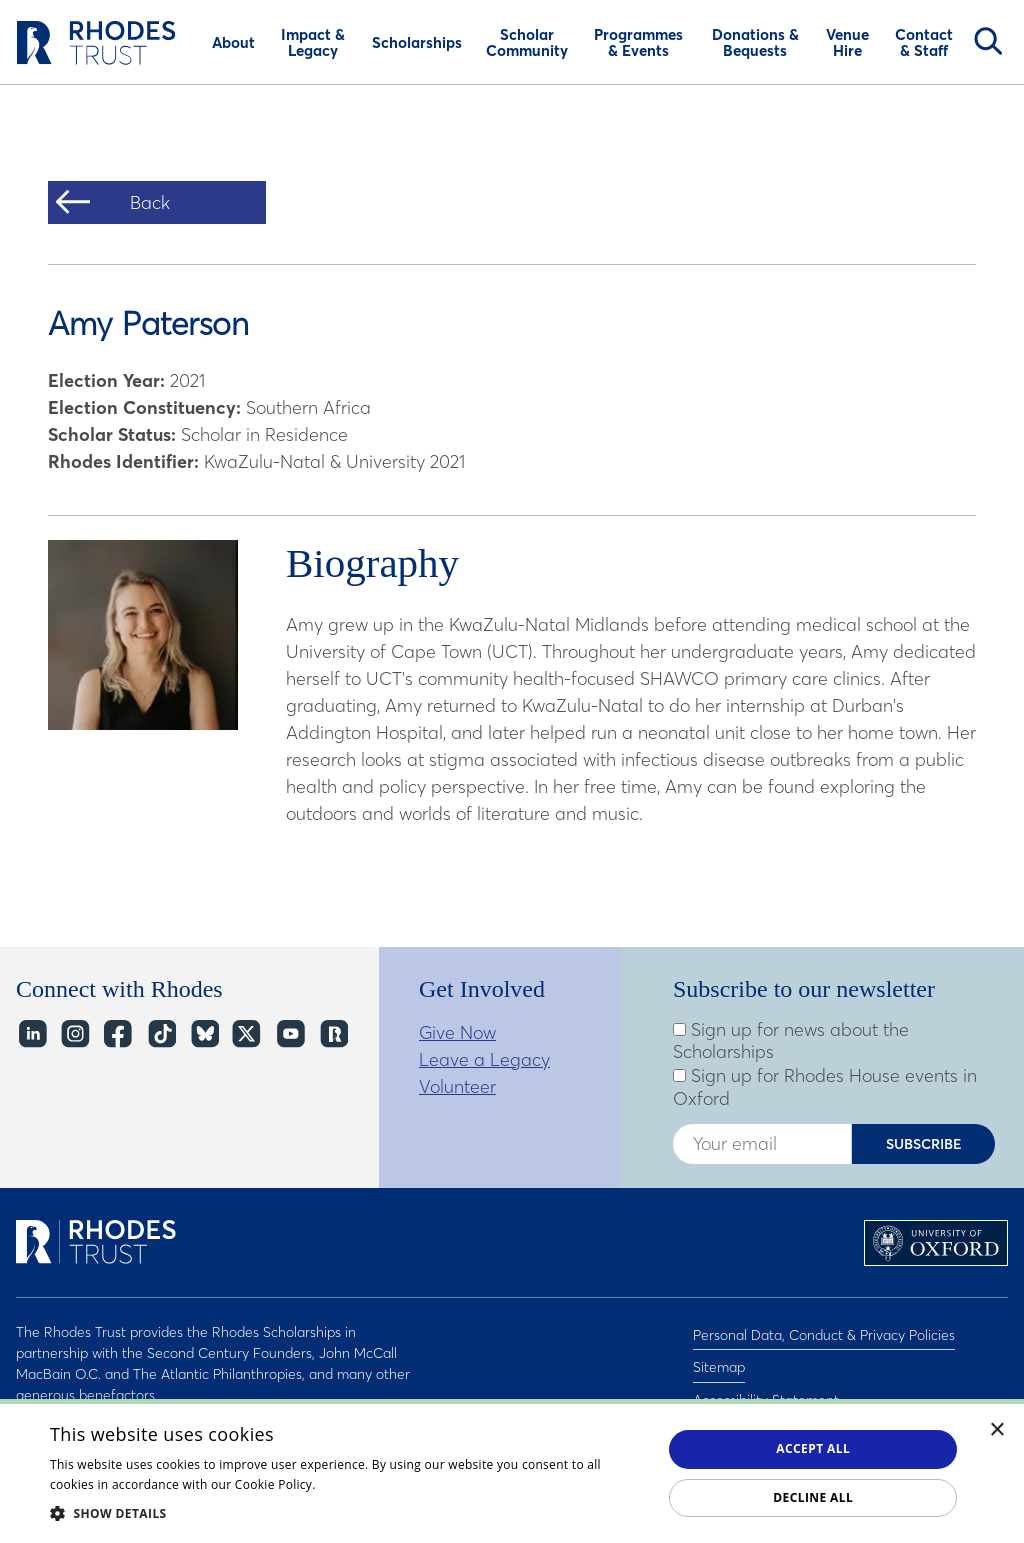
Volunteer (457, 1086)
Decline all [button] (813, 1497)
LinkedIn (31, 1034)
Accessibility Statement (766, 1384)
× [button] (997, 1430)
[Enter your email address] (762, 1144)
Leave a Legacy (484, 1059)
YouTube (289, 1034)
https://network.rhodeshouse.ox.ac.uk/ (332, 1034)
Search (988, 41)
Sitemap (719, 1358)
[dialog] (512, 1471)
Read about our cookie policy (404, 1484)
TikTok (160, 1034)
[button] (347, 1513)
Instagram (74, 1034)
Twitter (246, 1034)
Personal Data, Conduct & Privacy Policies (824, 1332)
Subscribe (924, 1144)
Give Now (457, 1032)
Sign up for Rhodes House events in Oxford (825, 1087)
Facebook (117, 1034)
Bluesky (203, 1034)
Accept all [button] (813, 1448)
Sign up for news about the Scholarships (791, 1041)
